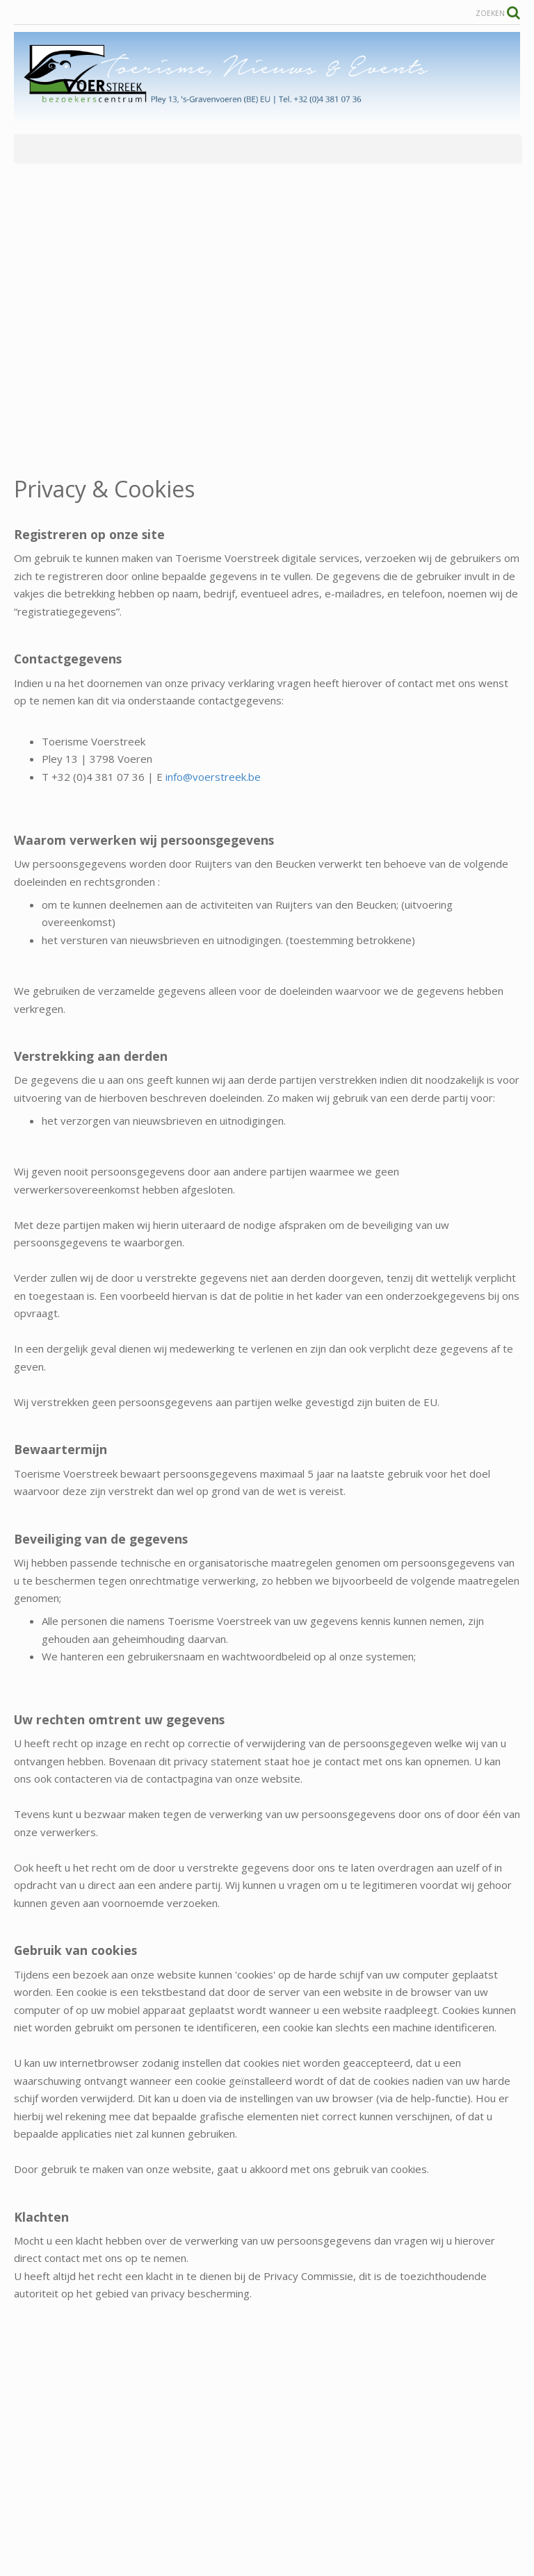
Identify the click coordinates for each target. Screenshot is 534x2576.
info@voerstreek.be (213, 777)
